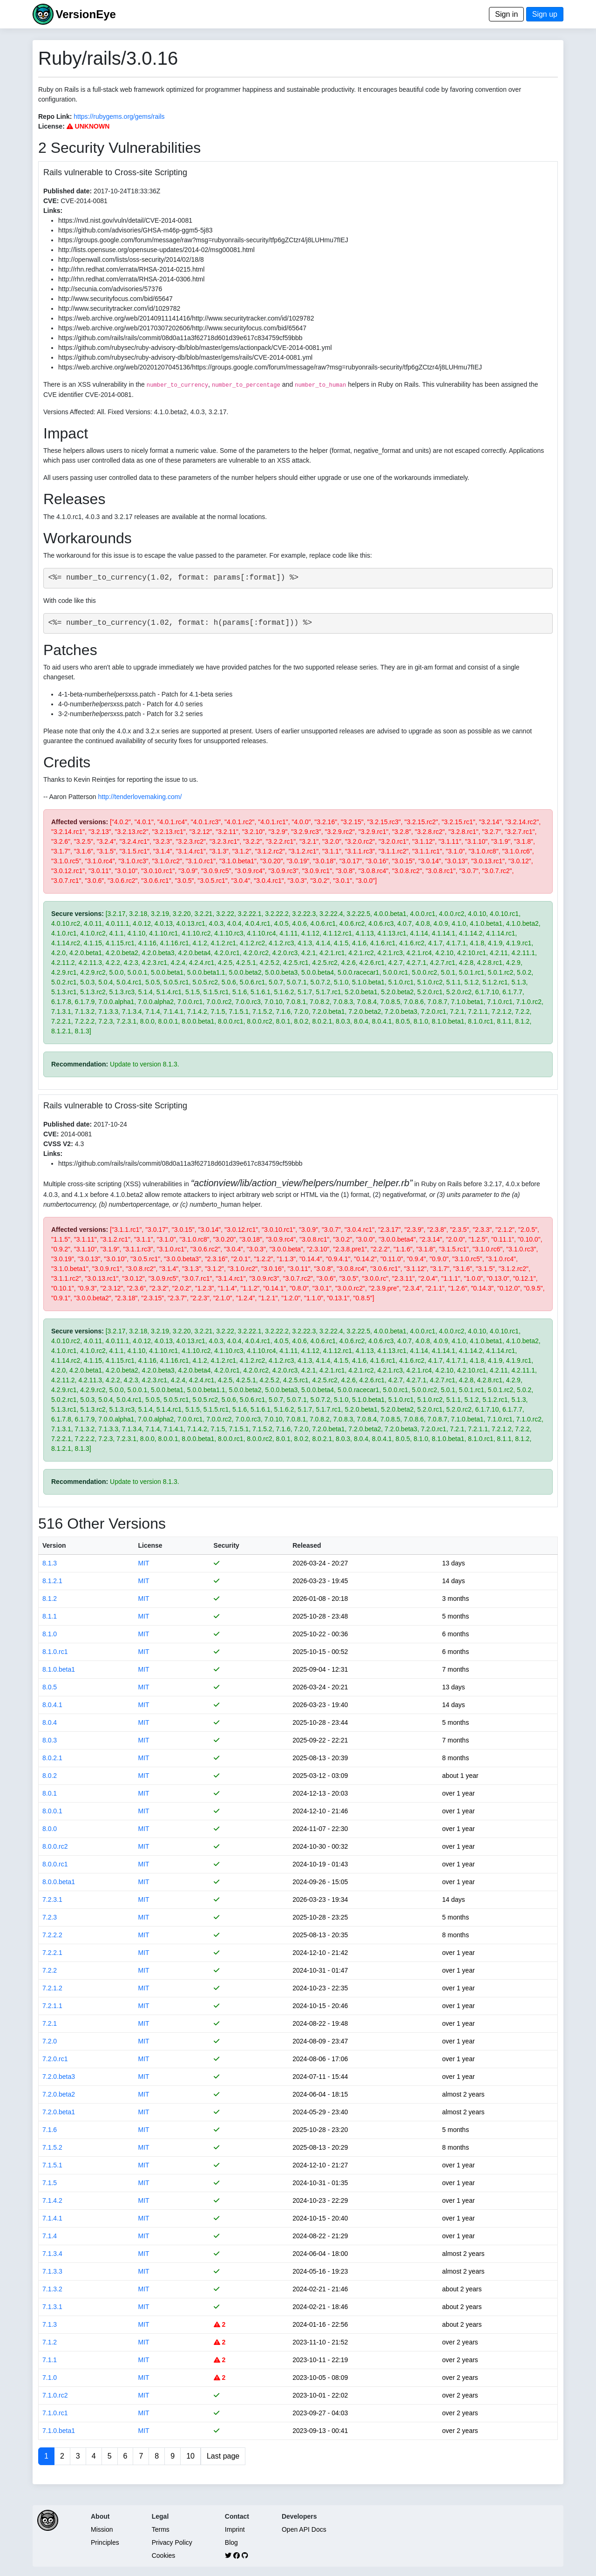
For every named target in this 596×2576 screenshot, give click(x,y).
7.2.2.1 (52, 1952)
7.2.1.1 (52, 2005)
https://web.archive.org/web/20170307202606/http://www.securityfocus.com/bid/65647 (182, 328)
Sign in (506, 14)
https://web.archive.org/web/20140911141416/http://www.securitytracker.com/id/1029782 (186, 318)
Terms (160, 2529)
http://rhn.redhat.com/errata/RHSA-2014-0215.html (131, 269)
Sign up (544, 14)
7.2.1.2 (52, 1988)
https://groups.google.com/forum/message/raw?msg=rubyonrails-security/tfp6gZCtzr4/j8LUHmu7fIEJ (203, 240)
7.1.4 (49, 2236)
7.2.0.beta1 (58, 2112)
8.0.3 (49, 1740)
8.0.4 (49, 1722)
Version (54, 1545)
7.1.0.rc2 (55, 2395)
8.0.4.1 (52, 1704)
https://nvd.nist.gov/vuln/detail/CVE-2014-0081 (125, 220)
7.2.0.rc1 (55, 2059)
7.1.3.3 (52, 2271)
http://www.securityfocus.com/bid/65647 (115, 298)
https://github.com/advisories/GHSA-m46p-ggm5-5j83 (135, 230)
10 (190, 2456)
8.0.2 (49, 1775)
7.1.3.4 (52, 2253)
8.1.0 (49, 1634)
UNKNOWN (88, 126)
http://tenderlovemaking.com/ (140, 796)
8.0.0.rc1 (55, 1864)
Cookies (164, 2555)
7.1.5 (49, 2183)
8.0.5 (49, 1687)
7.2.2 (49, 1970)
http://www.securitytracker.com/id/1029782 (119, 308)
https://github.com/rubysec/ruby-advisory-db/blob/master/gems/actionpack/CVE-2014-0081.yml (195, 347)
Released (306, 1545)
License (150, 1545)
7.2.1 (49, 2023)
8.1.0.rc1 (55, 1651)
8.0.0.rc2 (55, 1846)
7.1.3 (49, 2324)
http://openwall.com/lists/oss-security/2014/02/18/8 (131, 259)
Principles (105, 2542)
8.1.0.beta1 (58, 1669)
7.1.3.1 (52, 2306)
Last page (223, 2456)
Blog (231, 2542)
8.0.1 (49, 1793)
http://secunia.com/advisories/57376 (110, 289)
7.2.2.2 (52, 1935)
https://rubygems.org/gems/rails (119, 116)
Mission (102, 2529)
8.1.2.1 (52, 1581)
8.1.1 (49, 1616)
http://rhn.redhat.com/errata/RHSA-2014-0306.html (131, 279)
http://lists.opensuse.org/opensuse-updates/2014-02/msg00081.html (156, 249)
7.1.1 (49, 2360)
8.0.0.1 (52, 1811)
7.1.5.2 (52, 2147)
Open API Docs (304, 2529)
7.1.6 (49, 2129)
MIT (143, 1563)
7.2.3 (49, 1917)
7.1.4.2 (52, 2200)
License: (51, 126)
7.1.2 (49, 2342)
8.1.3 (49, 1563)
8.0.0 (49, 1828)
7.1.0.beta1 (58, 2430)
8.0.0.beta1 (58, 1882)
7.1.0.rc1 (55, 2413)
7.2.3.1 (52, 1899)
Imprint (235, 2529)
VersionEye (85, 14)
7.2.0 (49, 2041)
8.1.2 (49, 1598)
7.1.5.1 (52, 2165)
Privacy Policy (172, 2542)
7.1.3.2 (52, 2289)
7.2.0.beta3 (58, 2076)
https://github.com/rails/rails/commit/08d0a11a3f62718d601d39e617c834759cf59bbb (180, 338)
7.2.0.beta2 (58, 2094)
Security (226, 1545)
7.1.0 (49, 2377)
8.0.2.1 (52, 1758)
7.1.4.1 (52, 2218)
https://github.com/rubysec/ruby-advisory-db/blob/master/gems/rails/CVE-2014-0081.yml (185, 357)
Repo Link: (55, 116)
